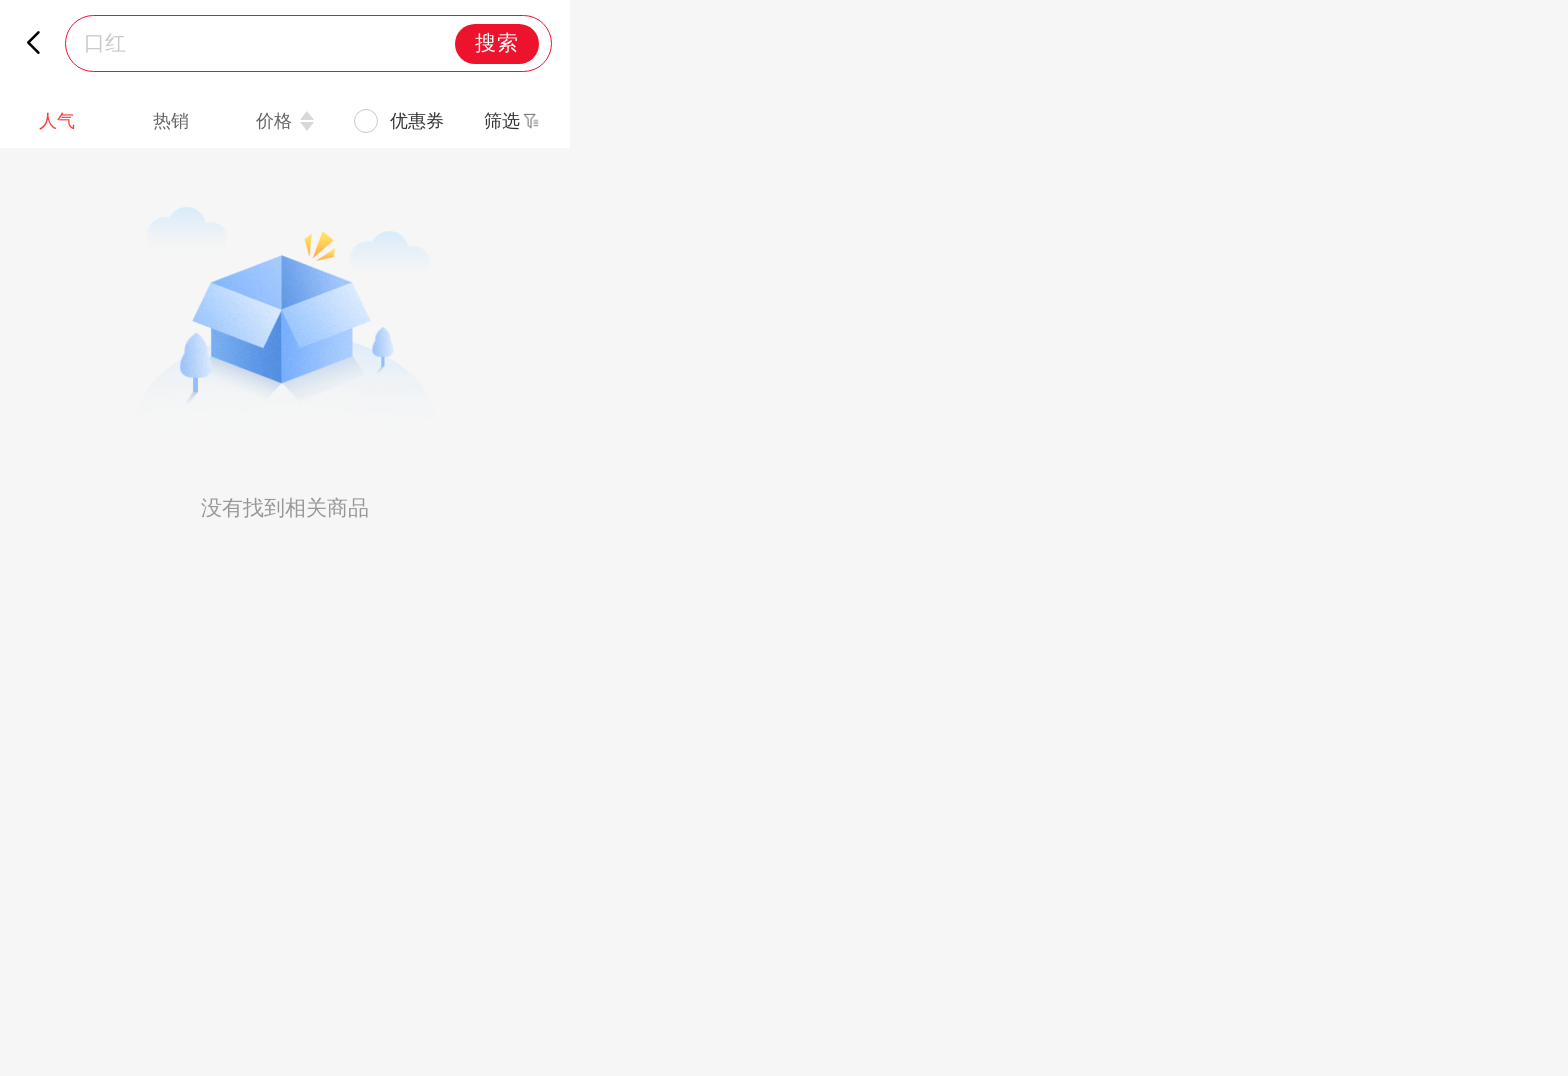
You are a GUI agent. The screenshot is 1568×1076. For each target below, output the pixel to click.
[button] (513, 121)
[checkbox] (399, 121)
